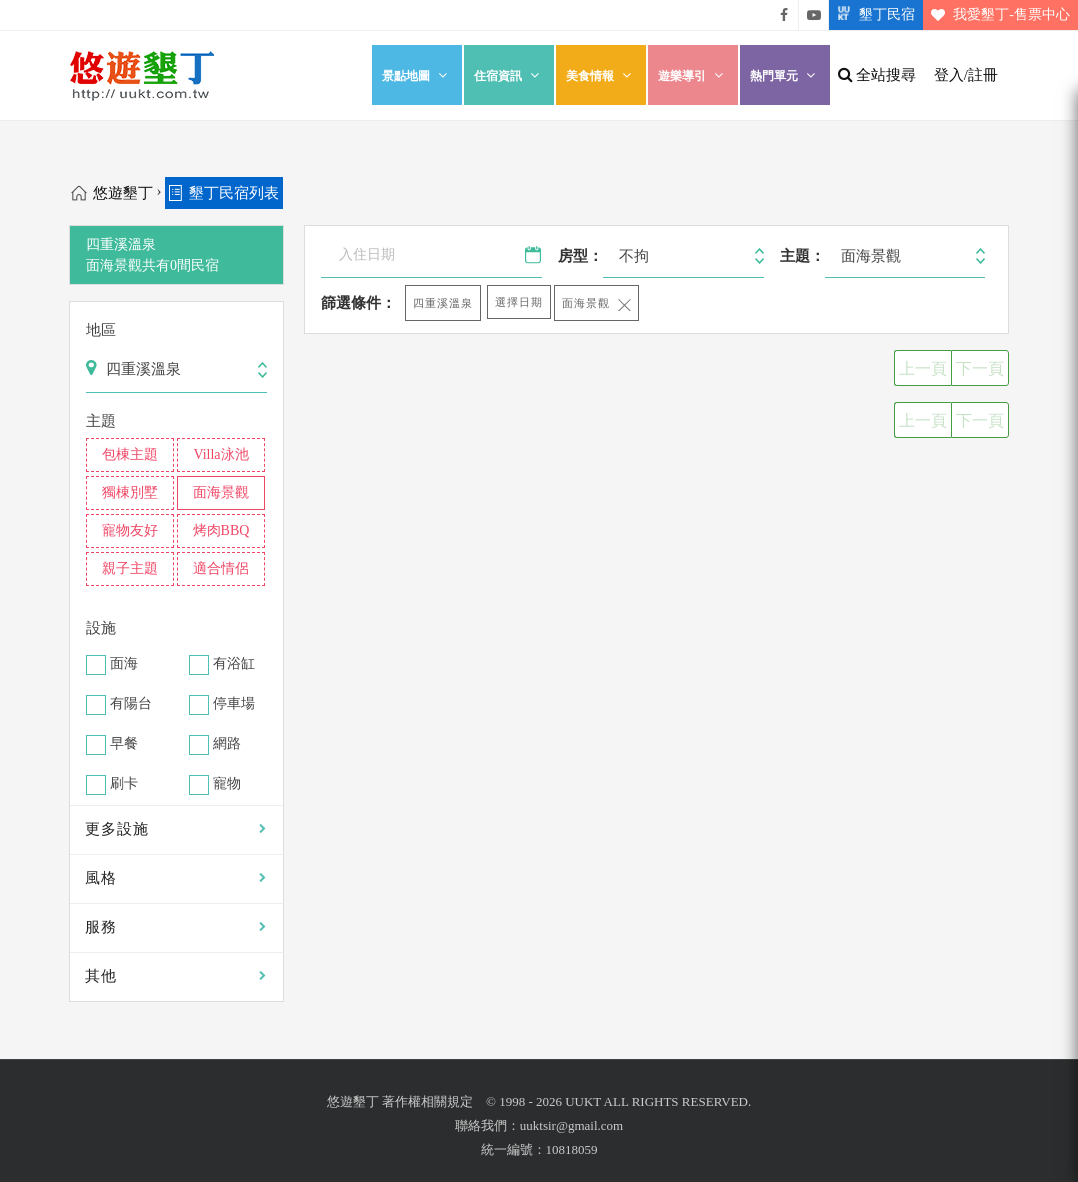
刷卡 (124, 784)
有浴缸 (234, 664)
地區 (101, 330)
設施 (101, 628)
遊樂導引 (693, 75)
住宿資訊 (509, 75)
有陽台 (131, 704)
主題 (101, 421)
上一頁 (923, 368)
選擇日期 (519, 302)
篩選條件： (358, 303)
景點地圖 (417, 75)
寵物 (227, 784)
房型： (580, 256)
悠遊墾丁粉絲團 (784, 15)
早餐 (124, 744)
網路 (227, 744)
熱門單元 (785, 75)
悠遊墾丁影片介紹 (814, 15)
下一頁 (980, 368)
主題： (802, 256)
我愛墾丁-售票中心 (996, 15)
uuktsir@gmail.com (571, 1125)
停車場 (234, 704)
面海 (124, 664)
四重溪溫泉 (443, 303)
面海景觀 (586, 303)
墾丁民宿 (872, 15)
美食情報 (601, 75)
